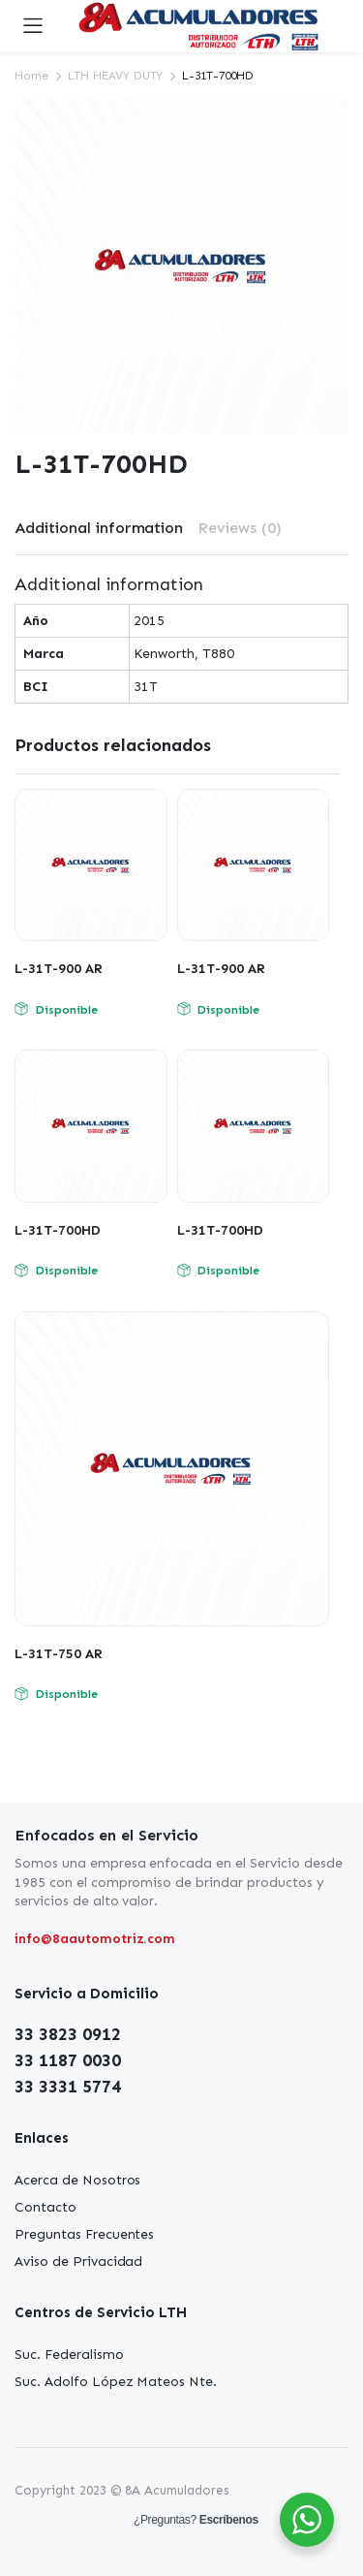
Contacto (45, 2207)
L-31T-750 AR (59, 1654)
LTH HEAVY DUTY (116, 75)
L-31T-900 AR (59, 968)
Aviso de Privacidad (78, 2261)
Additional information (99, 527)
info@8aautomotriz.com (95, 1939)
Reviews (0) (239, 527)
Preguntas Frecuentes (84, 2234)
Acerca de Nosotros (77, 2180)
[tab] (99, 528)
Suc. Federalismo (69, 2354)
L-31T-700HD (58, 1230)
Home (31, 75)
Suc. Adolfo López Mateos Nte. (116, 2381)
